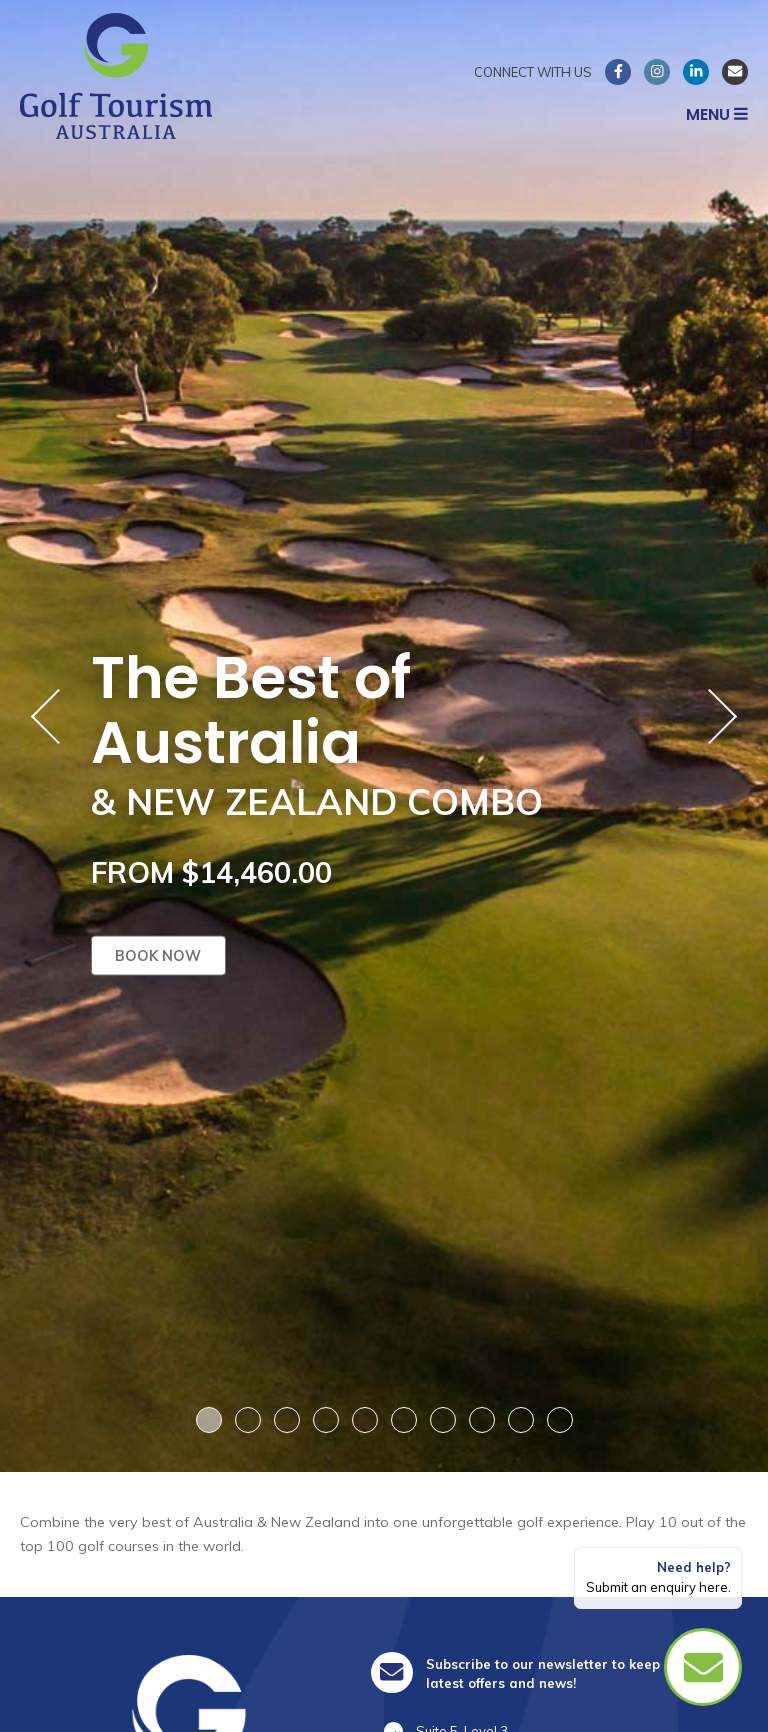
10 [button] (559, 1420)
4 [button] (326, 1420)
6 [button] (404, 1420)
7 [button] (443, 1420)
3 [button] (287, 1420)
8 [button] (482, 1420)
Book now (158, 955)
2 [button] (248, 1420)
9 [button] (521, 1420)
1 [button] (209, 1420)
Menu (717, 114)
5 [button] (365, 1420)
